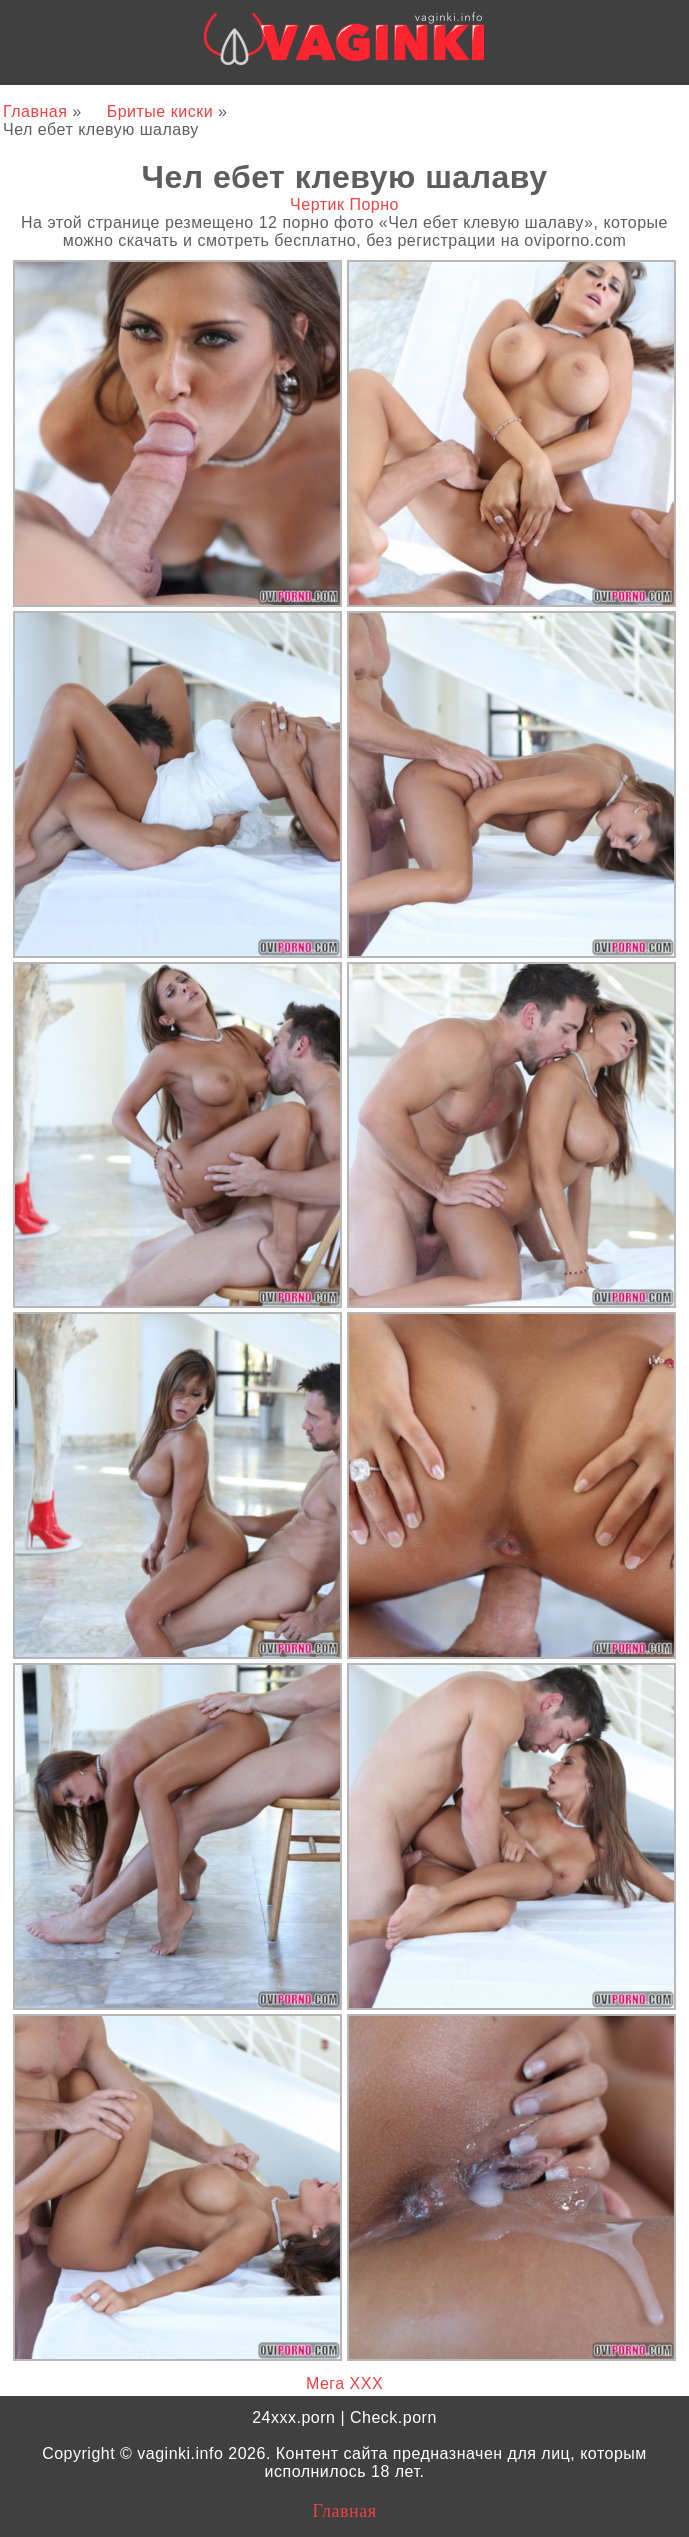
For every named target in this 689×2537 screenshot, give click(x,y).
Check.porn (393, 2417)
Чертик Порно (344, 204)
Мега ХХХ (344, 2383)
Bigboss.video (474, 101)
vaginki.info (180, 2453)
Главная (37, 111)
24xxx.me (578, 101)
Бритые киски (162, 111)
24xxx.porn (293, 2417)
